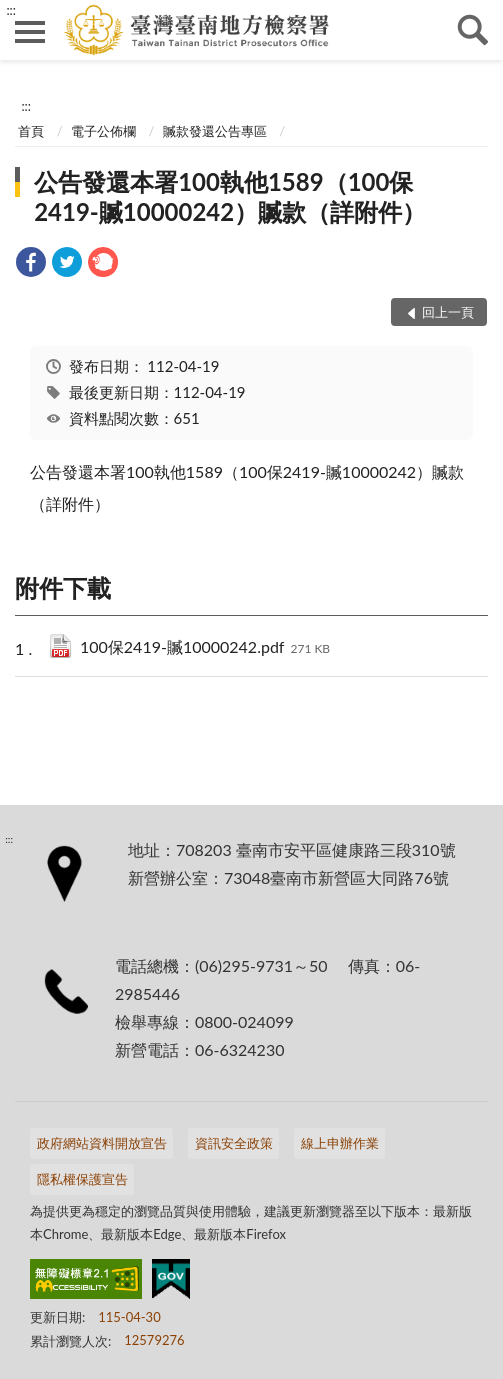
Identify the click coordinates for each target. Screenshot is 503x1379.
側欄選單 (30, 32)
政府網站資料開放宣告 (102, 1143)
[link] (31, 264)
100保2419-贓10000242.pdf (205, 648)
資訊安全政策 (234, 1143)
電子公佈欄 (103, 131)
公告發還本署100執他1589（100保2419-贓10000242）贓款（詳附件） (230, 196)
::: (11, 10)
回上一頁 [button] (448, 312)
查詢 (473, 30)
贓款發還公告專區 (215, 131)
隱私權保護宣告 (82, 1179)
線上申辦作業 (340, 1143)
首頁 (31, 131)
